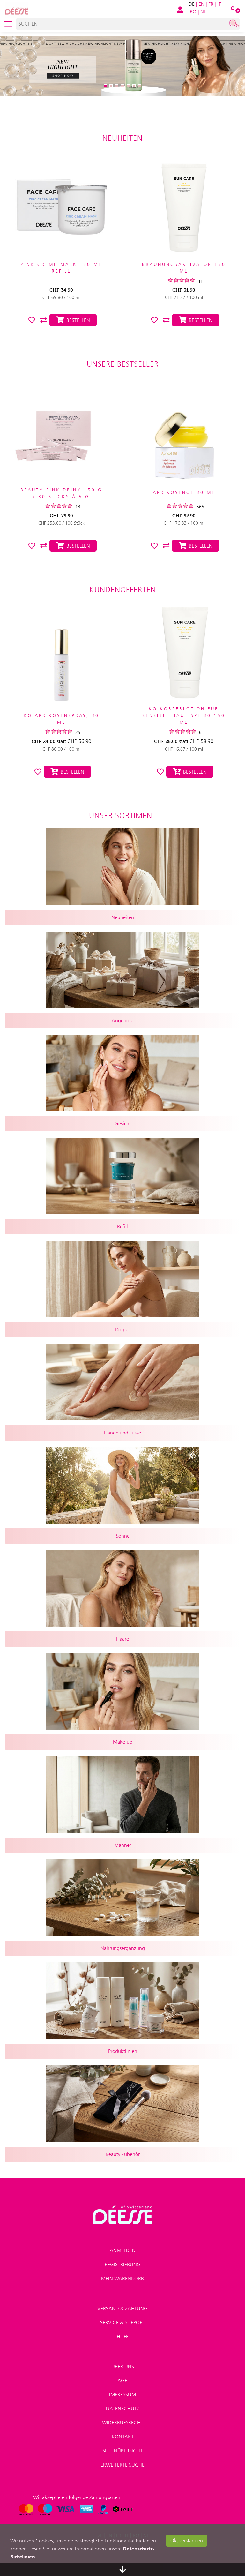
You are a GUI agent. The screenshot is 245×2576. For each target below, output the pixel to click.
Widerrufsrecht (122, 2423)
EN (201, 4)
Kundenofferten (122, 589)
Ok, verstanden (186, 2540)
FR (210, 4)
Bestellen (67, 772)
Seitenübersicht (122, 2451)
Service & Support (122, 2322)
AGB (122, 2381)
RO (193, 12)
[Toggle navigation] (8, 24)
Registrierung (123, 2264)
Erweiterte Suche (122, 2465)
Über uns (122, 2366)
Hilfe (123, 2336)
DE (192, 4)
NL (203, 12)
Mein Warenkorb (122, 2278)
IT (219, 4)
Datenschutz (122, 2409)
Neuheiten (122, 138)
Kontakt (123, 2437)
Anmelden (123, 2250)
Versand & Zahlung (122, 2308)
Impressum (122, 2395)
